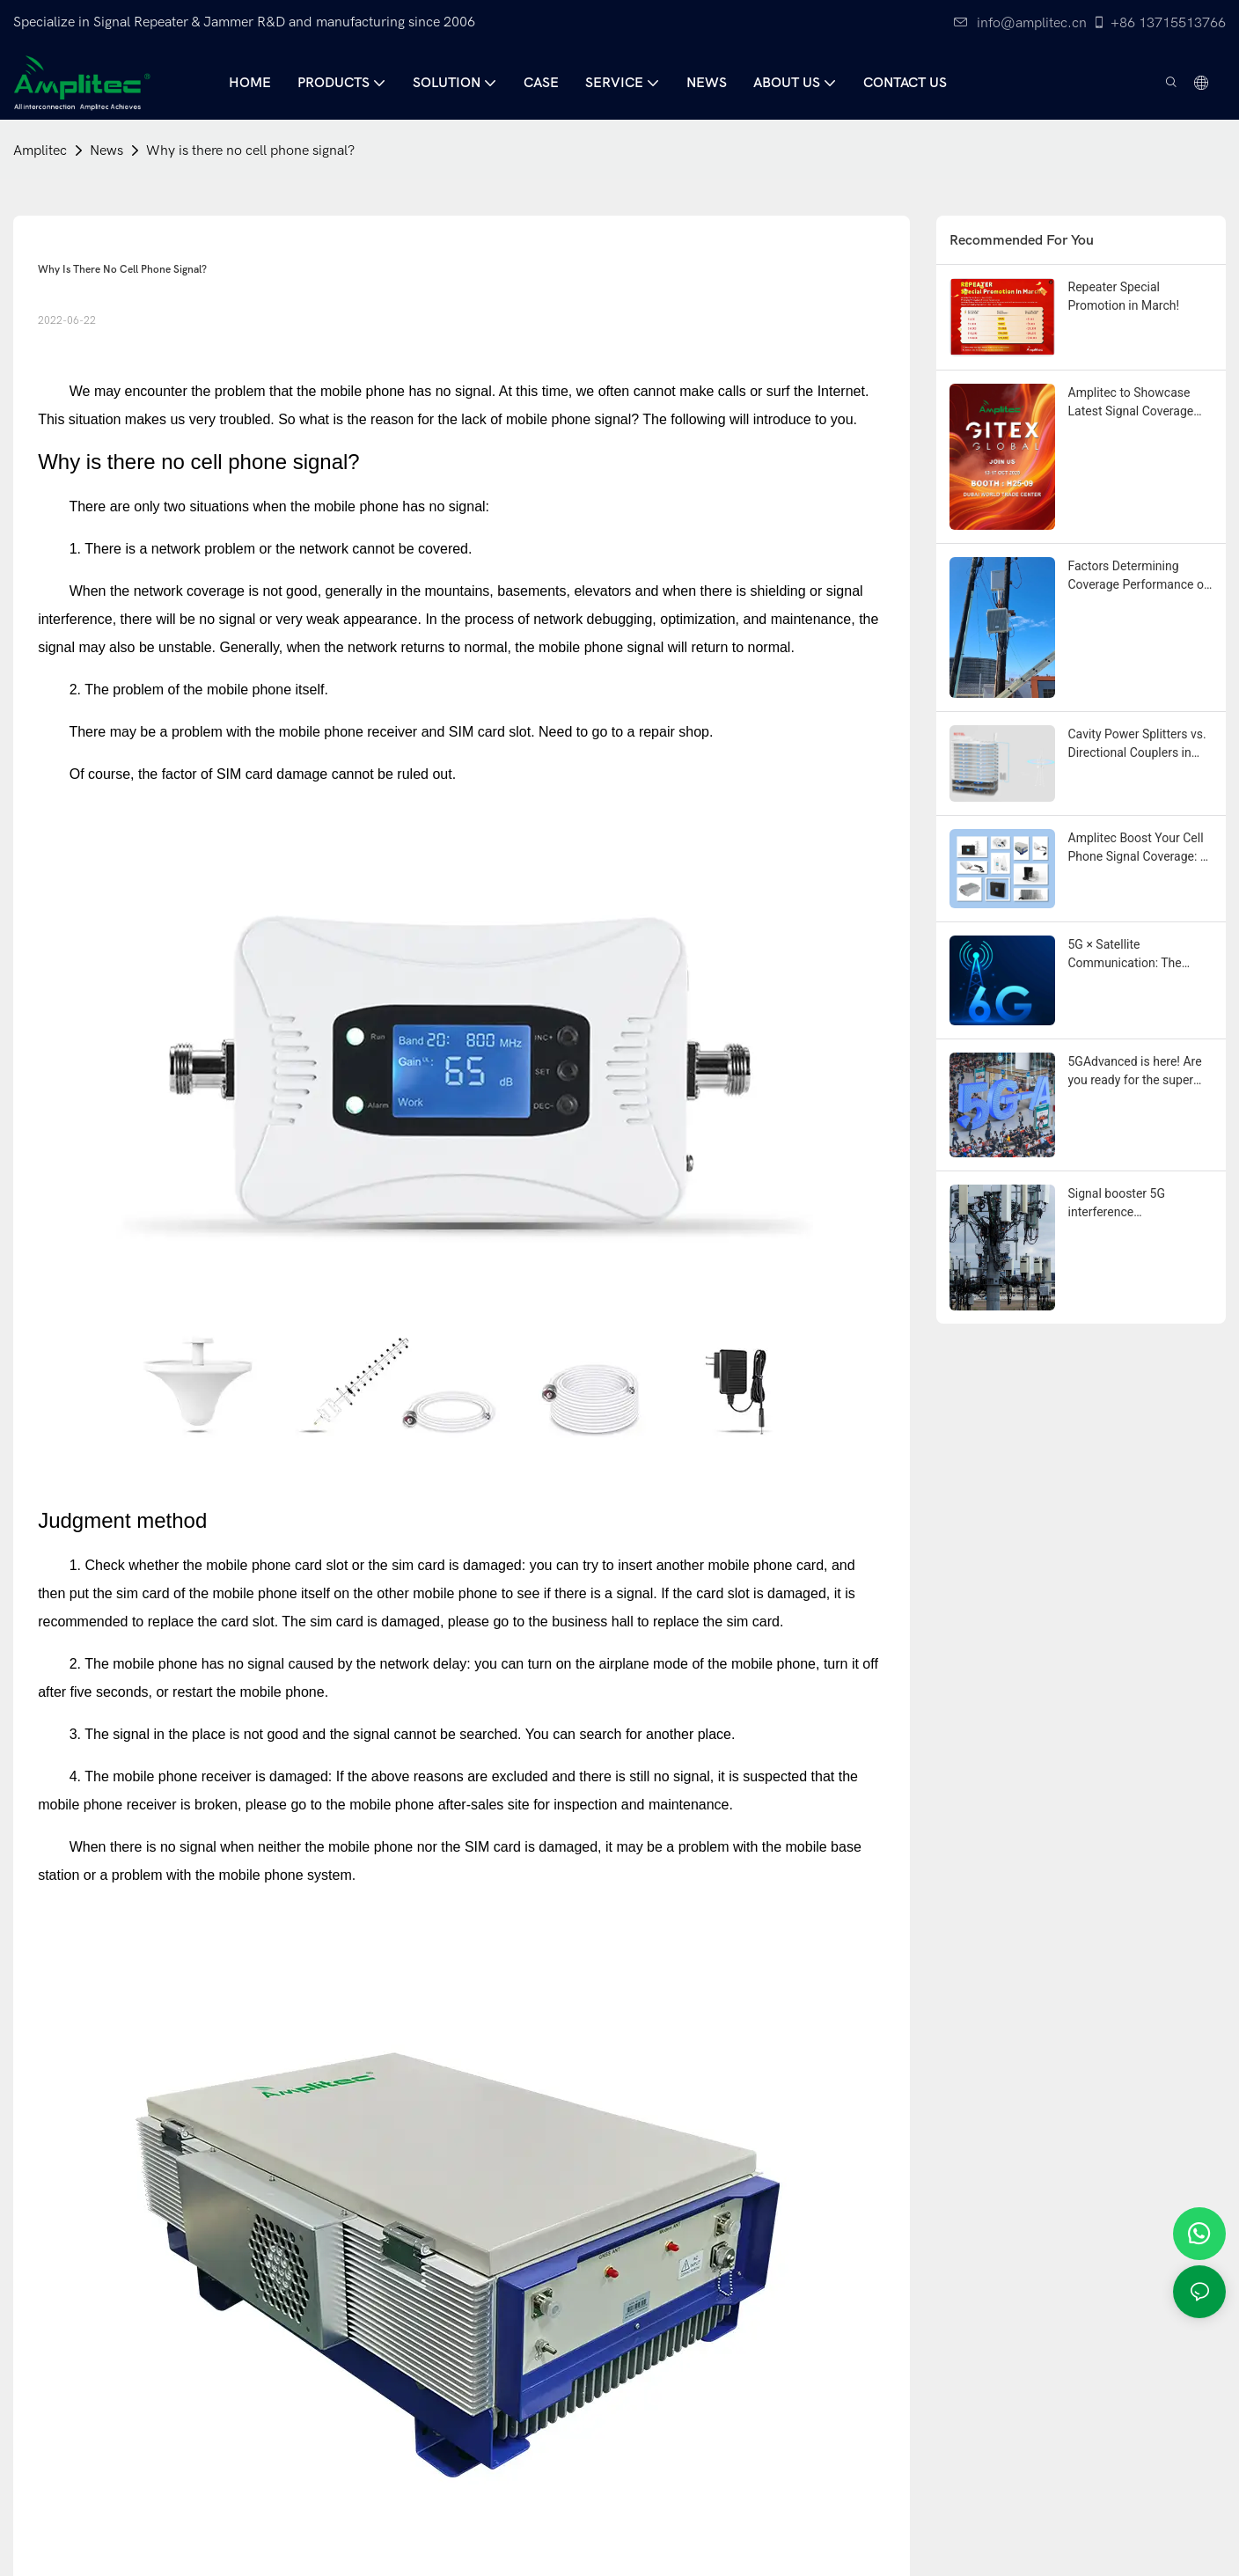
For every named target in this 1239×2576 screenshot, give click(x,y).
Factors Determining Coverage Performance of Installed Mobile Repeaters (1138, 576)
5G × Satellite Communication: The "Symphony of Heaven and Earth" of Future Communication (1140, 954)
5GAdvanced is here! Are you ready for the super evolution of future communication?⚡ (1135, 1072)
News (106, 150)
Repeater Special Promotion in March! (1124, 296)
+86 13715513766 (1159, 23)
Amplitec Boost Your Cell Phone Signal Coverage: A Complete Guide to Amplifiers (1138, 848)
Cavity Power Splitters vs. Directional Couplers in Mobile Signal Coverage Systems (1137, 744)
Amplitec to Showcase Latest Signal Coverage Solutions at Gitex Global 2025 (1135, 403)
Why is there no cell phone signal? (250, 150)
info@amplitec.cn (1020, 23)
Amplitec (40, 150)
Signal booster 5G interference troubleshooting (1116, 1204)
